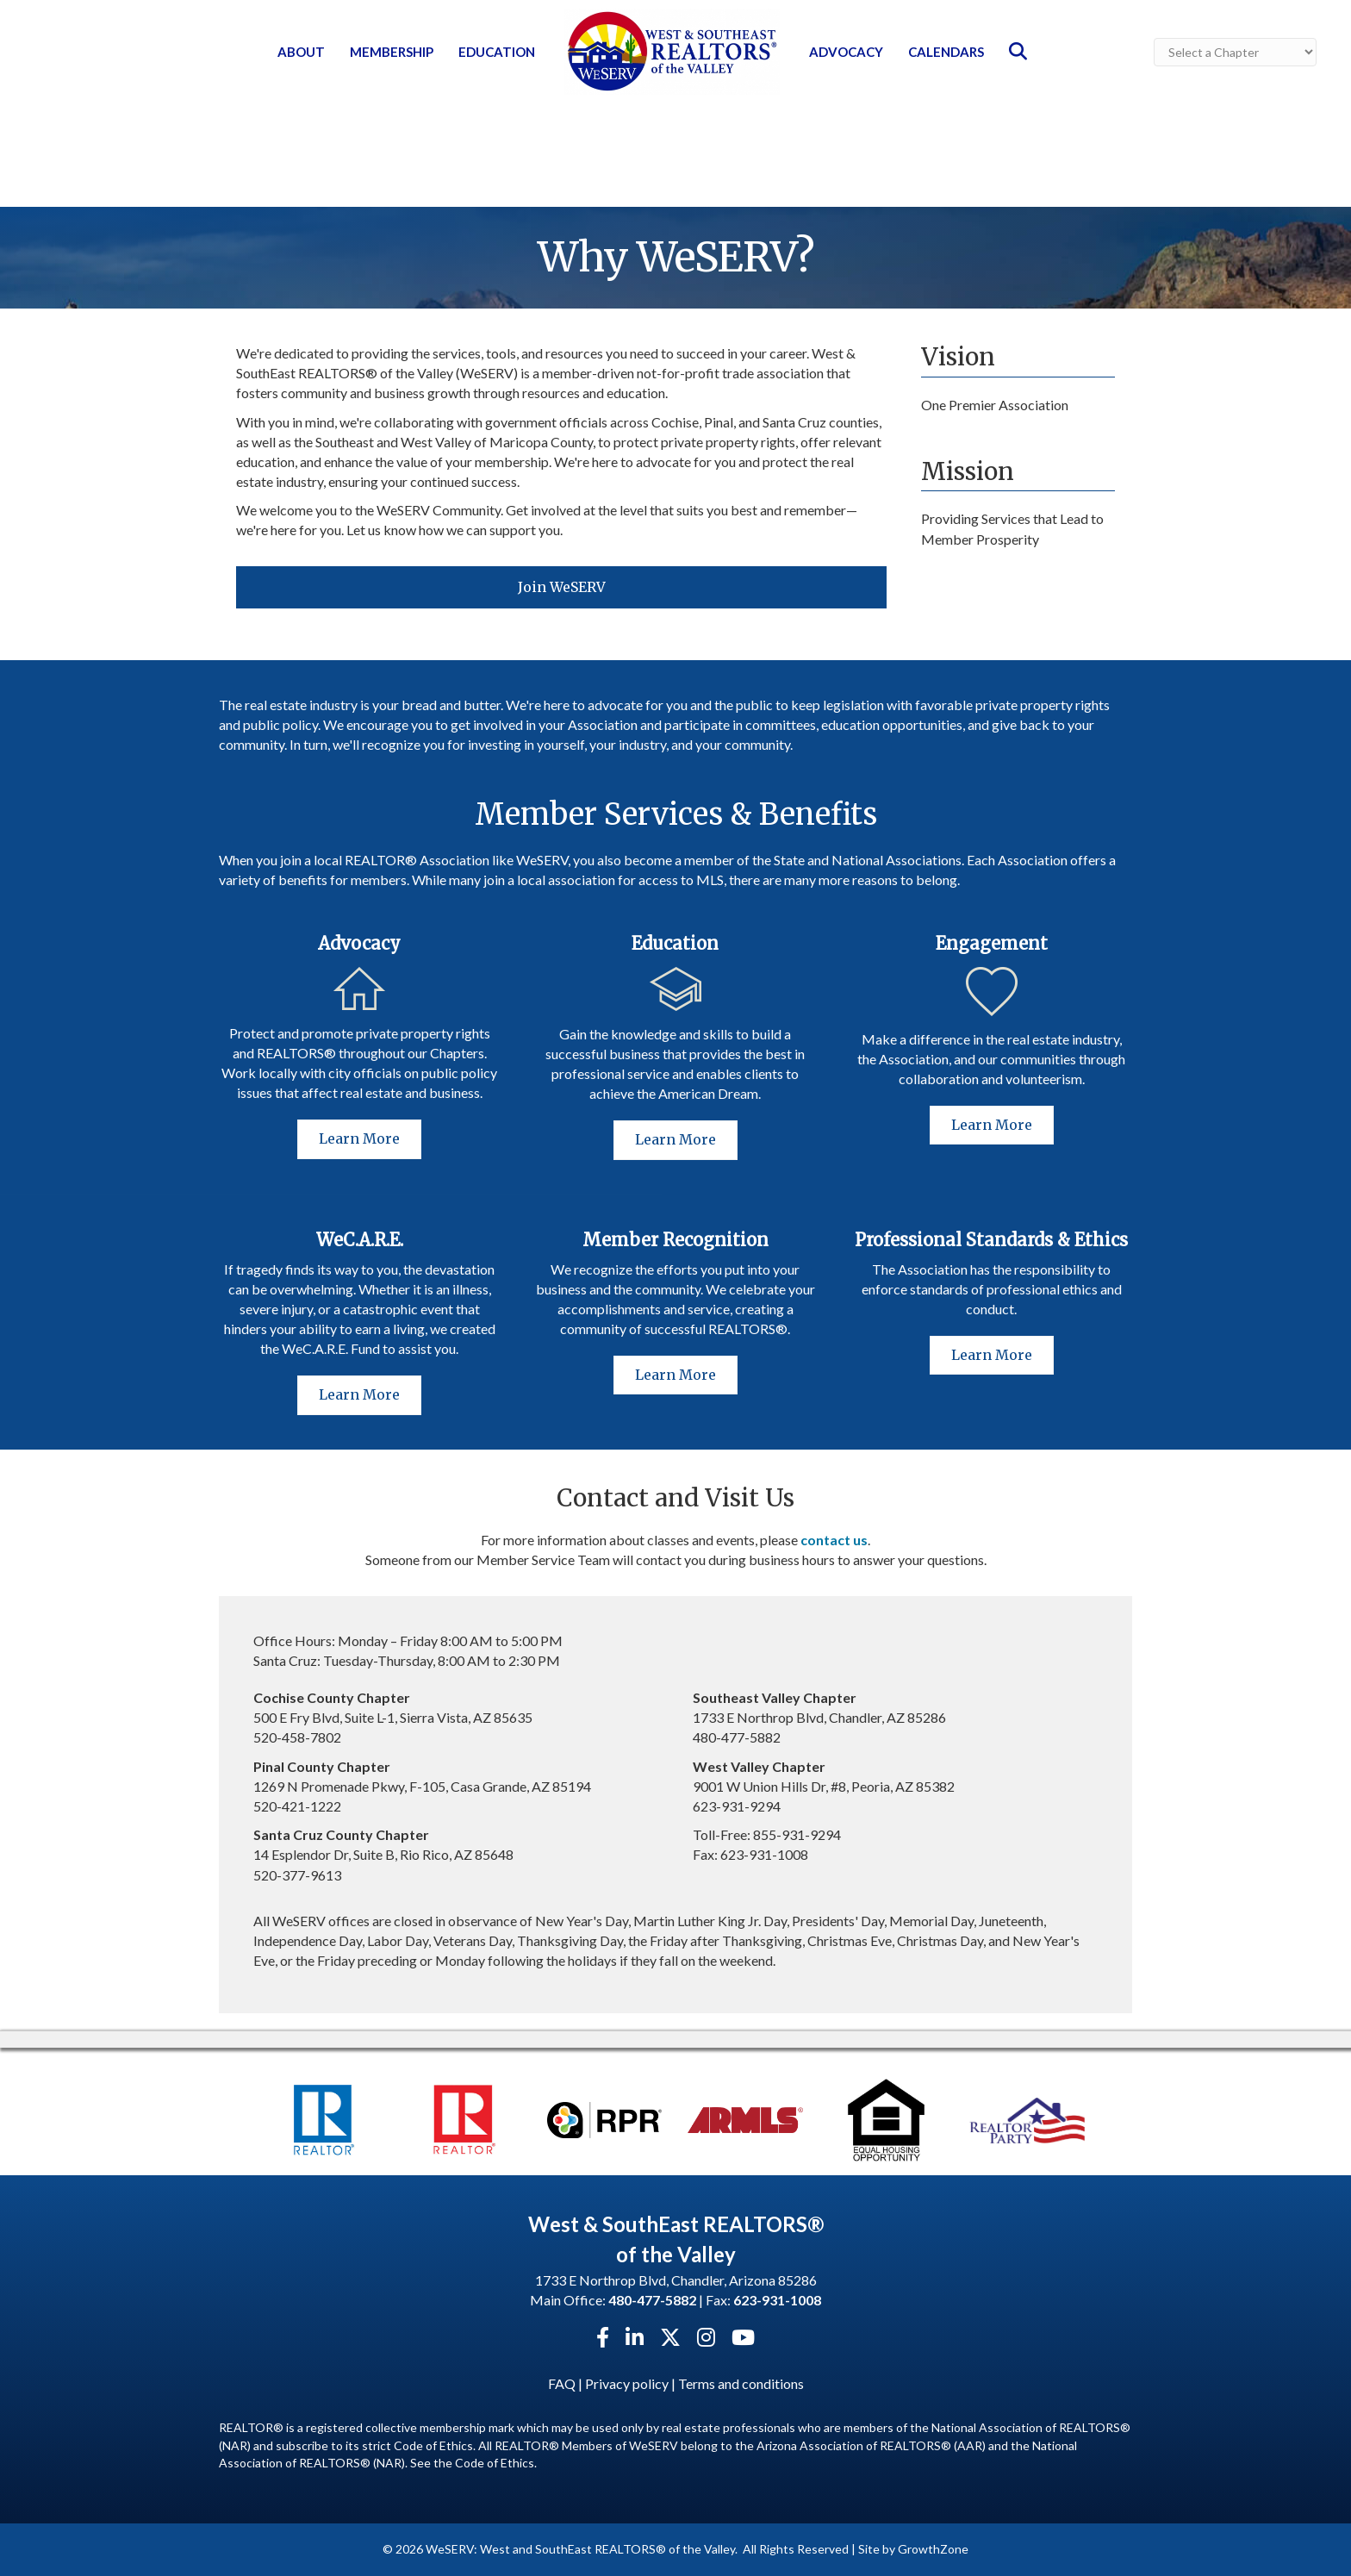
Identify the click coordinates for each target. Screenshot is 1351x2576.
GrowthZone (933, 2549)
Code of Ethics (494, 2462)
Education (496, 51)
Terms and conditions (741, 2383)
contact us (834, 1539)
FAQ (562, 2383)
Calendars (946, 51)
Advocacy (846, 51)
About (301, 51)
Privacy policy (627, 2383)
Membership (391, 51)
